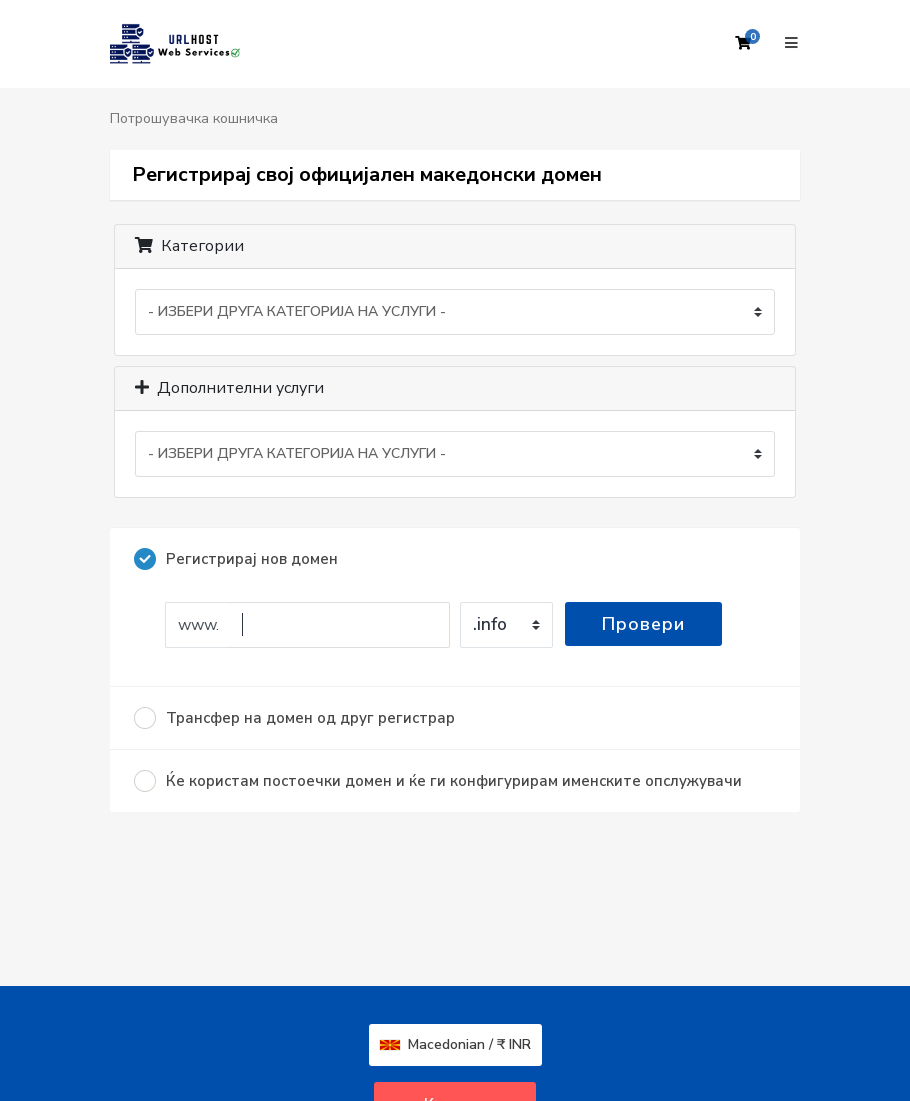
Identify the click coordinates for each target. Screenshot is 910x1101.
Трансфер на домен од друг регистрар (294, 718)
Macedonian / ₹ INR (455, 1044)
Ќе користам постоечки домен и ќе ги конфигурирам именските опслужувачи (438, 781)
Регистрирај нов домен (236, 559)
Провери (643, 624)
